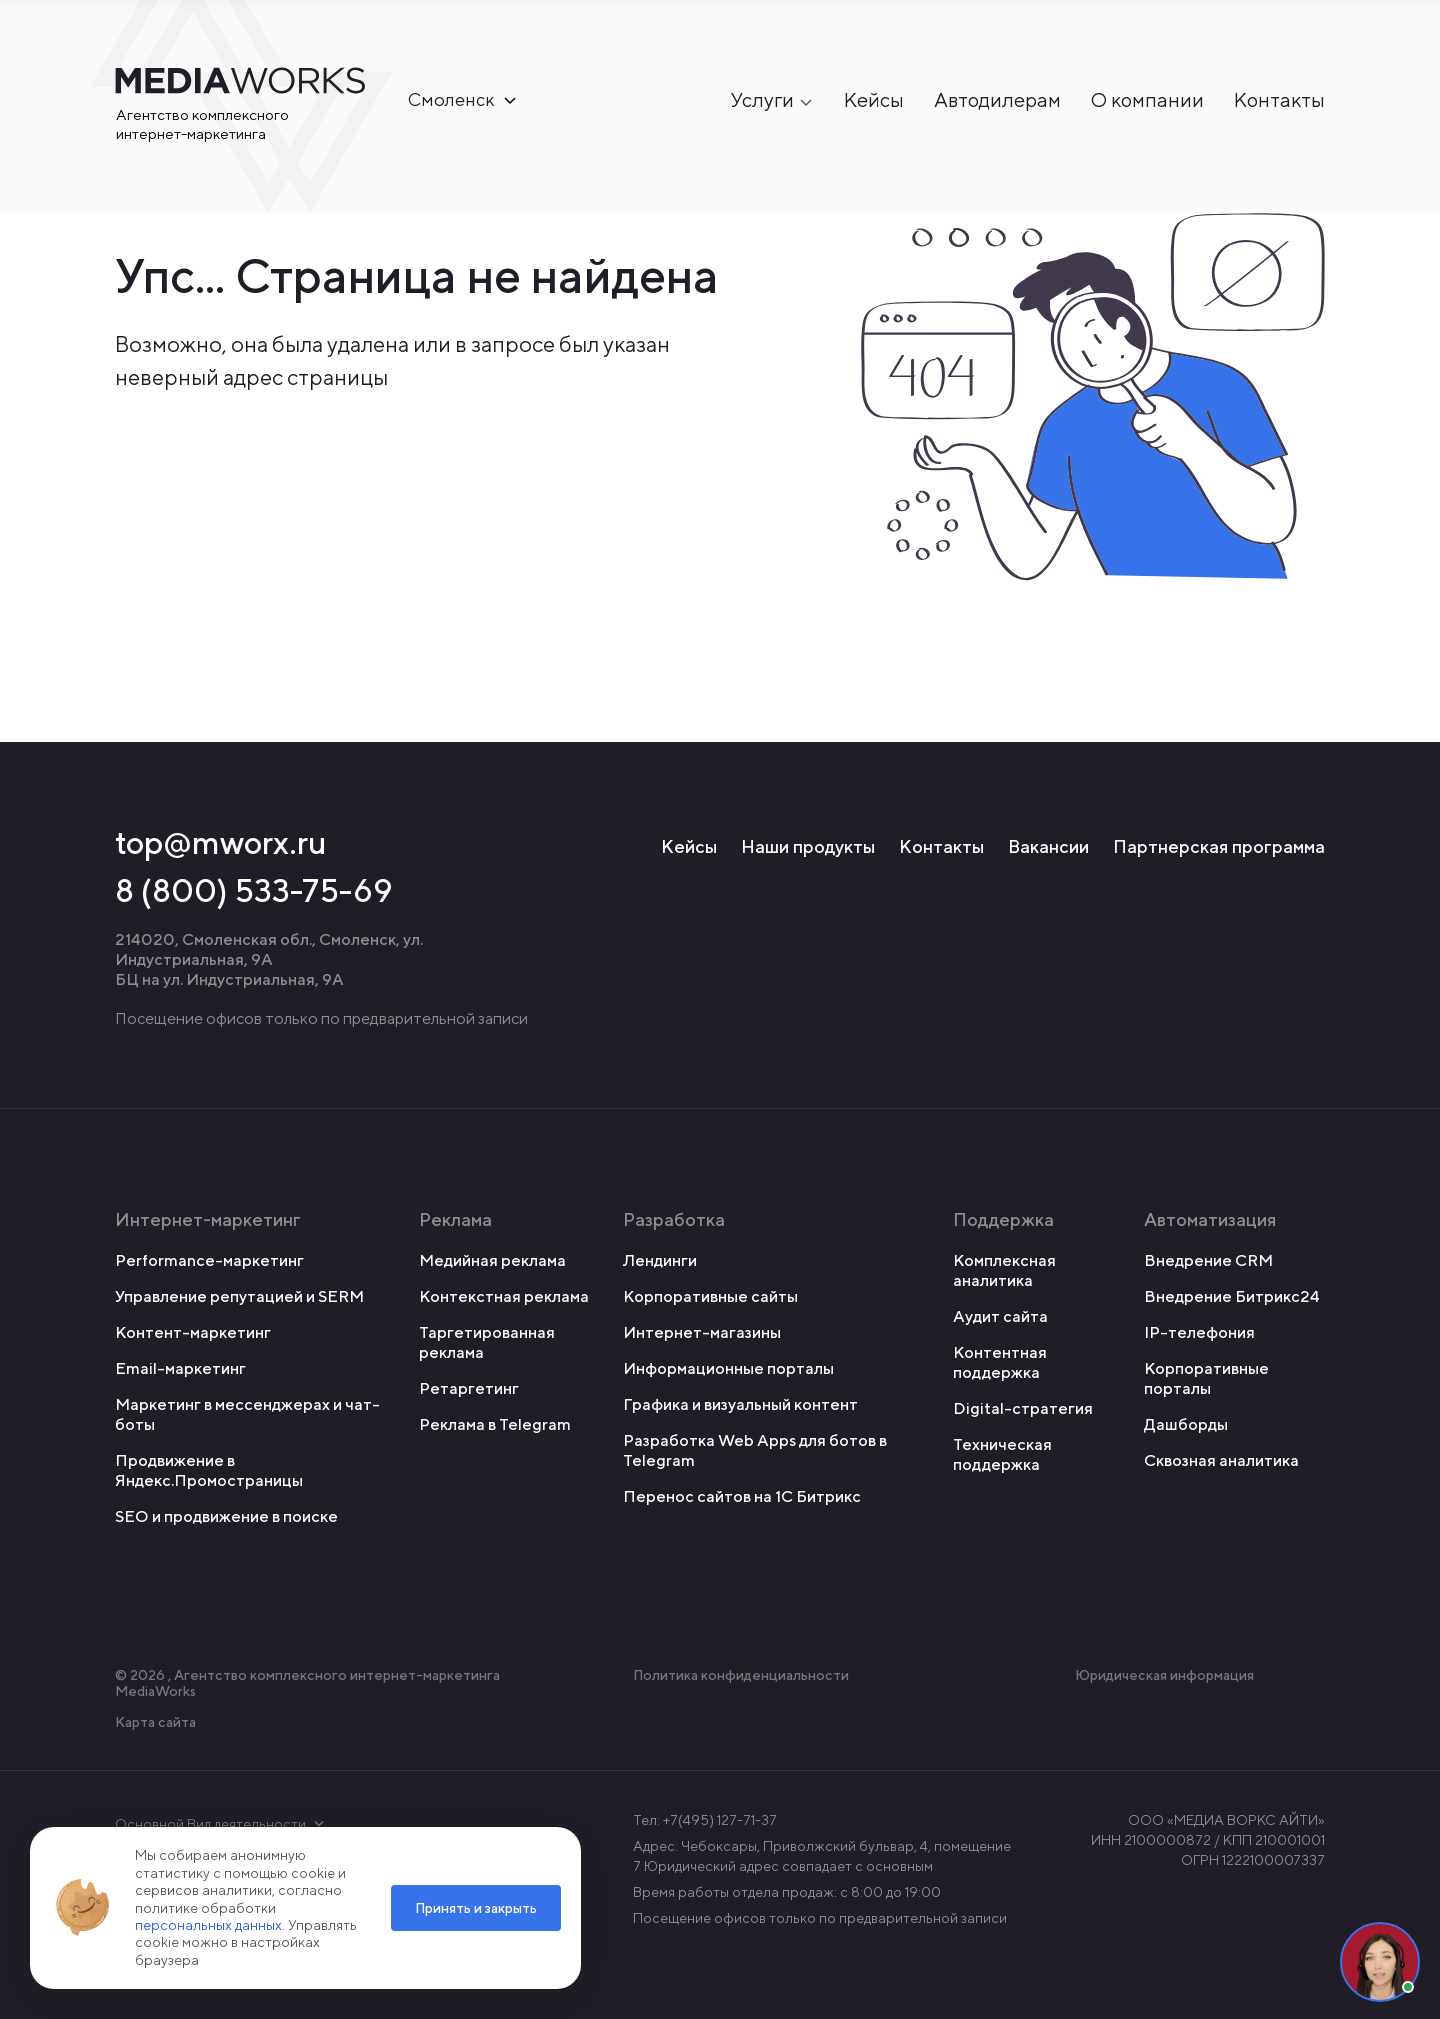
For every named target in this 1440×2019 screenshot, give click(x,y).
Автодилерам (997, 100)
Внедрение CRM (1208, 1260)
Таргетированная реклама (487, 1342)
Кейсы (874, 100)
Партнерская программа (1219, 846)
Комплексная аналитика (1004, 1270)
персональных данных (208, 1925)
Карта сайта (155, 1722)
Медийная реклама (492, 1260)
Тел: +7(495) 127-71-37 (705, 1820)
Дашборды (1186, 1424)
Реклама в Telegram (495, 1424)
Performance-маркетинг (209, 1260)
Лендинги (660, 1260)
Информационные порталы (728, 1368)
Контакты (1279, 100)
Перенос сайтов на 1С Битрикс (742, 1496)
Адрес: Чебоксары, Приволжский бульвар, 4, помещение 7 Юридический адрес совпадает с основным (822, 1856)
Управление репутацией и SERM (239, 1296)
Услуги (762, 100)
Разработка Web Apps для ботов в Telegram (755, 1450)
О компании (1147, 100)
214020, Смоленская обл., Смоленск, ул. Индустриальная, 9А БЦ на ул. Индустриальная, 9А (269, 959)
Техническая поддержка (1002, 1454)
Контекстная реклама (504, 1296)
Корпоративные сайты (710, 1296)
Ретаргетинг (469, 1388)
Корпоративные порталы (1206, 1378)
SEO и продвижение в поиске (226, 1516)
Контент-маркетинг (193, 1332)
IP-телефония (1199, 1332)
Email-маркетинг (180, 1368)
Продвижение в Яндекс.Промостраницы (209, 1470)
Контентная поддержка (1000, 1362)
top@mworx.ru (221, 842)
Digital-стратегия (1023, 1408)
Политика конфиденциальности (741, 1675)
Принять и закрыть (476, 1908)
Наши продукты (808, 846)
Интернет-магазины (702, 1332)
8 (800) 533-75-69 (254, 890)
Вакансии (1048, 846)
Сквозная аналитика (1221, 1460)
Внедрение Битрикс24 (1232, 1296)
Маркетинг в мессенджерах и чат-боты (247, 1414)
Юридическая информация (1164, 1675)
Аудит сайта (1000, 1316)
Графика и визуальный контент (740, 1404)
